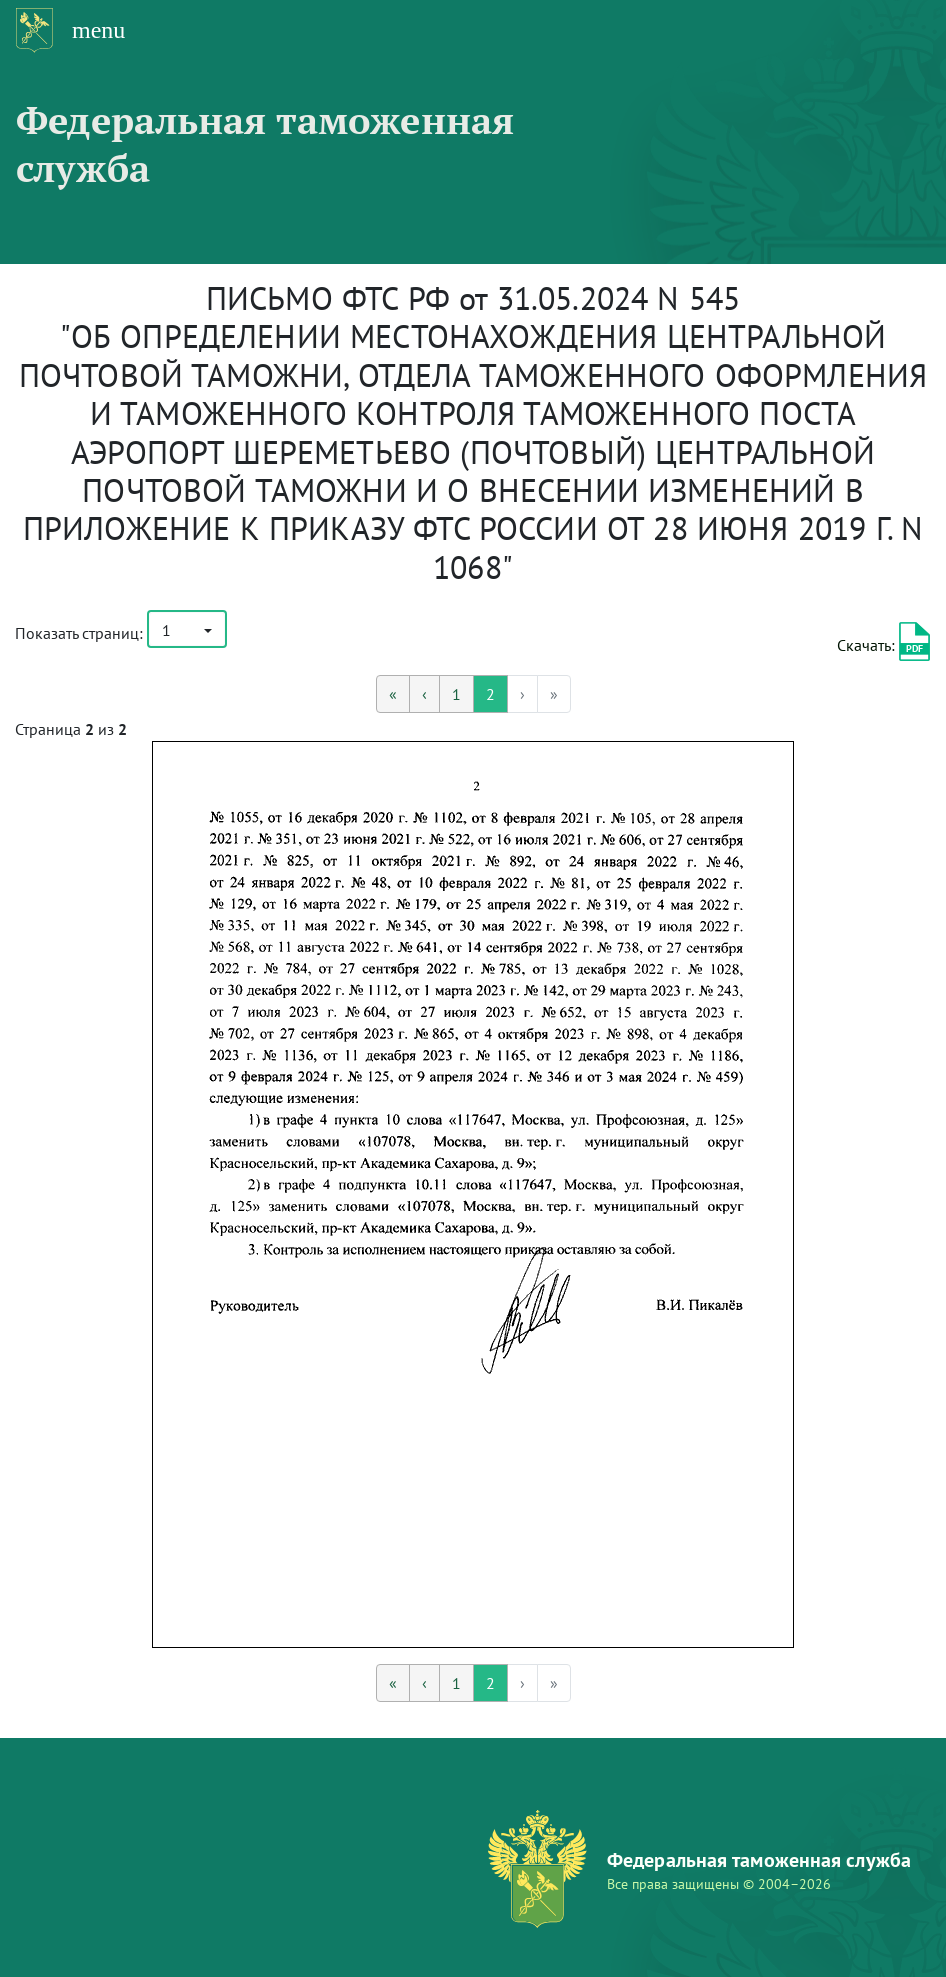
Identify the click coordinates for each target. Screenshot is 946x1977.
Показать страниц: (79, 633)
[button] (187, 629)
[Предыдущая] (424, 694)
